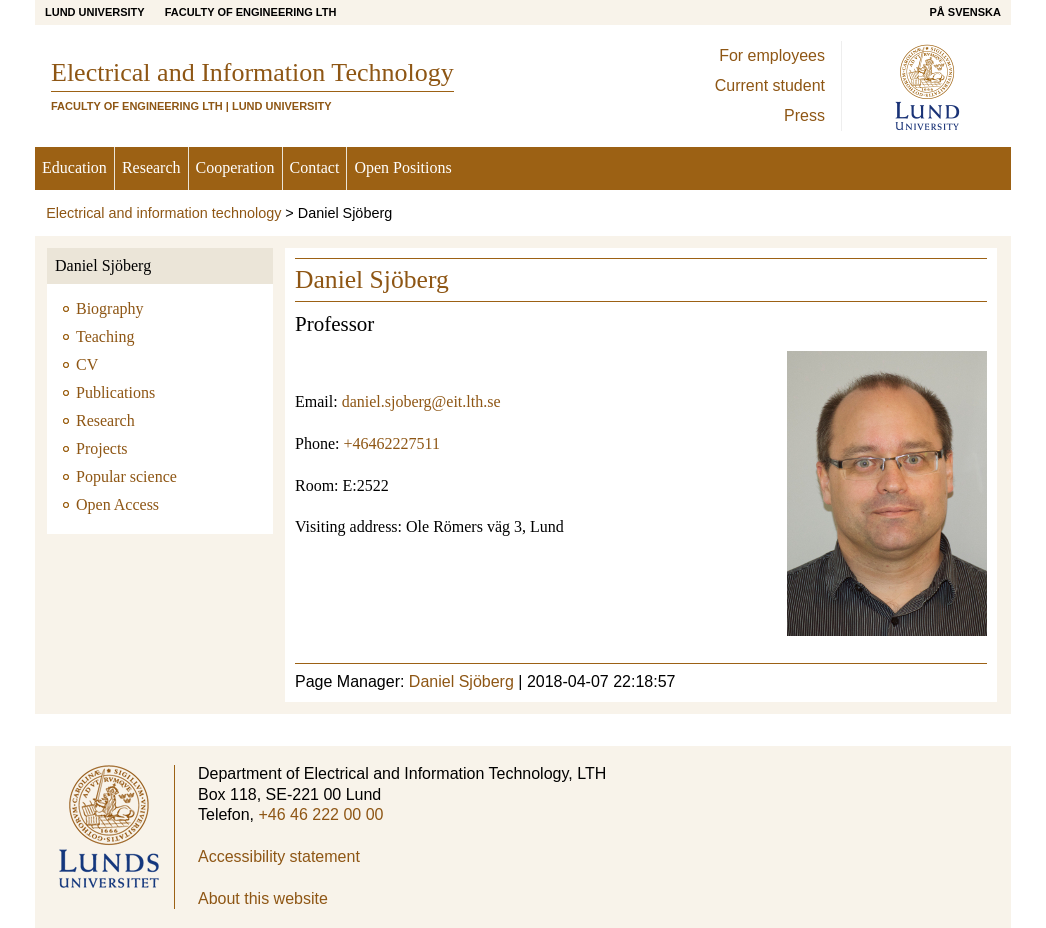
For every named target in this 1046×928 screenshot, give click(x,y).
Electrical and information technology (163, 213)
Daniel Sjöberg (103, 265)
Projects (102, 448)
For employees (772, 55)
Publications (115, 392)
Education (74, 167)
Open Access (117, 504)
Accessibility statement (279, 856)
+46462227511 (391, 443)
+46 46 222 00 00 (320, 814)
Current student (770, 85)
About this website (263, 898)
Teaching (105, 336)
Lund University (95, 12)
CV (87, 364)
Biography (110, 308)
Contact (315, 167)
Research (151, 167)
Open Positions (402, 167)
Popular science (126, 476)
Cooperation (235, 167)
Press (804, 115)
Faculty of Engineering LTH (251, 12)
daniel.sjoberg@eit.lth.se (421, 401)
